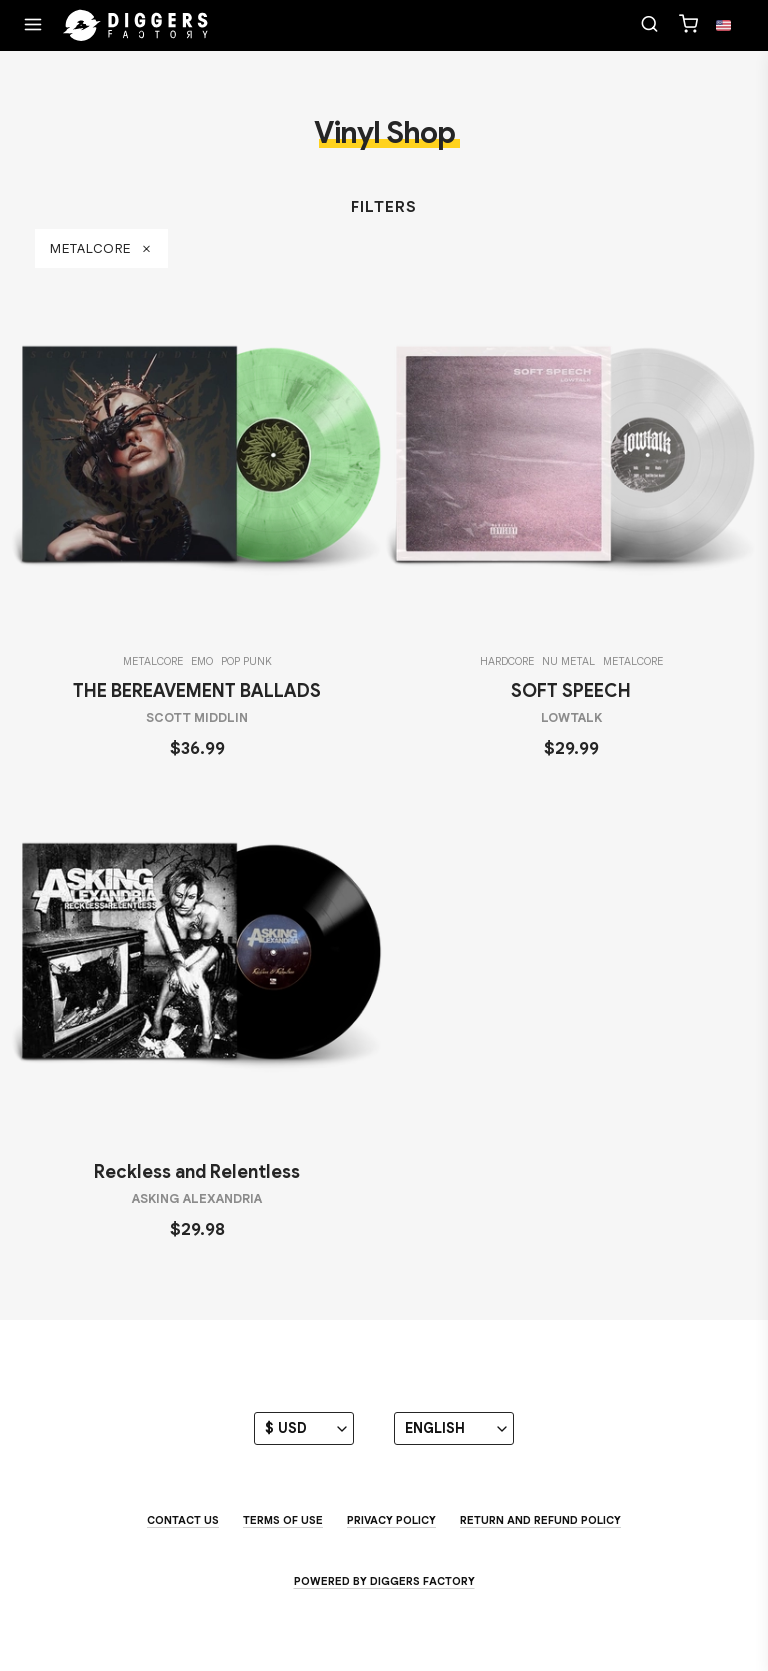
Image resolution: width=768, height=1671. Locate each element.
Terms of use (283, 1520)
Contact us (183, 1520)
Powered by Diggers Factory (384, 1581)
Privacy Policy (391, 1520)
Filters (384, 207)
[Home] (136, 26)
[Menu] (33, 26)
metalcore (101, 248)
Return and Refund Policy (540, 1520)
